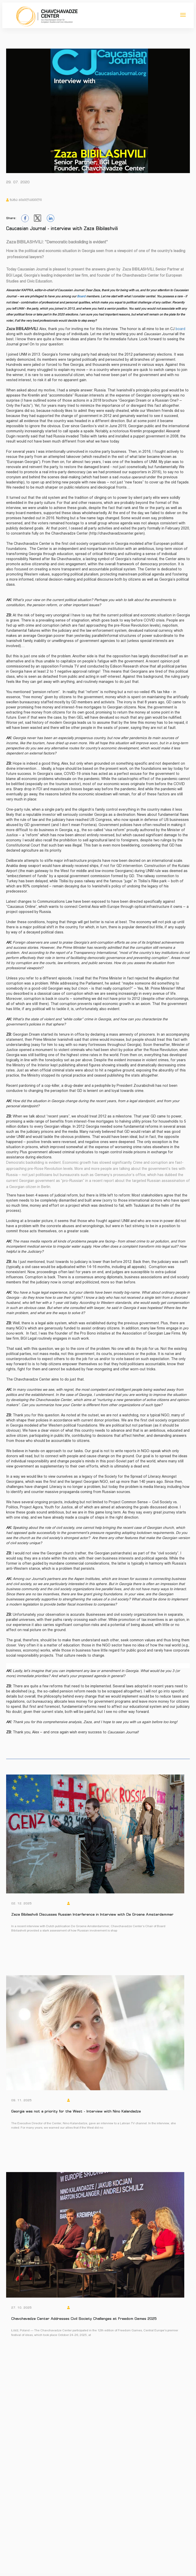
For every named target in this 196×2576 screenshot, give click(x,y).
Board (81, 296)
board (180, 329)
